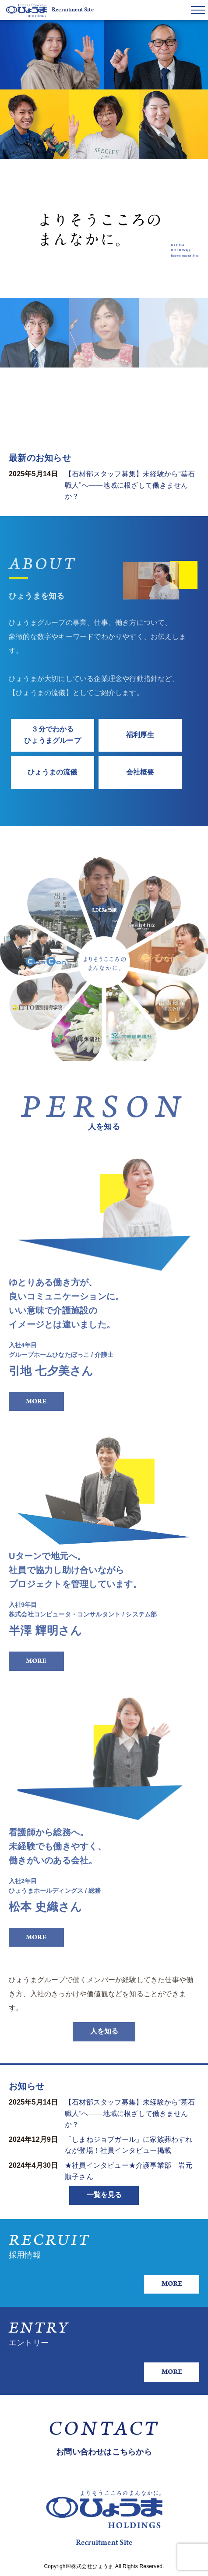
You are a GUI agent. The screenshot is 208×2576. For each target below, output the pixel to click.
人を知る (104, 2041)
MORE (36, 1401)
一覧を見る (104, 2195)
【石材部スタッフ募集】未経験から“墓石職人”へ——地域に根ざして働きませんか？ (130, 485)
